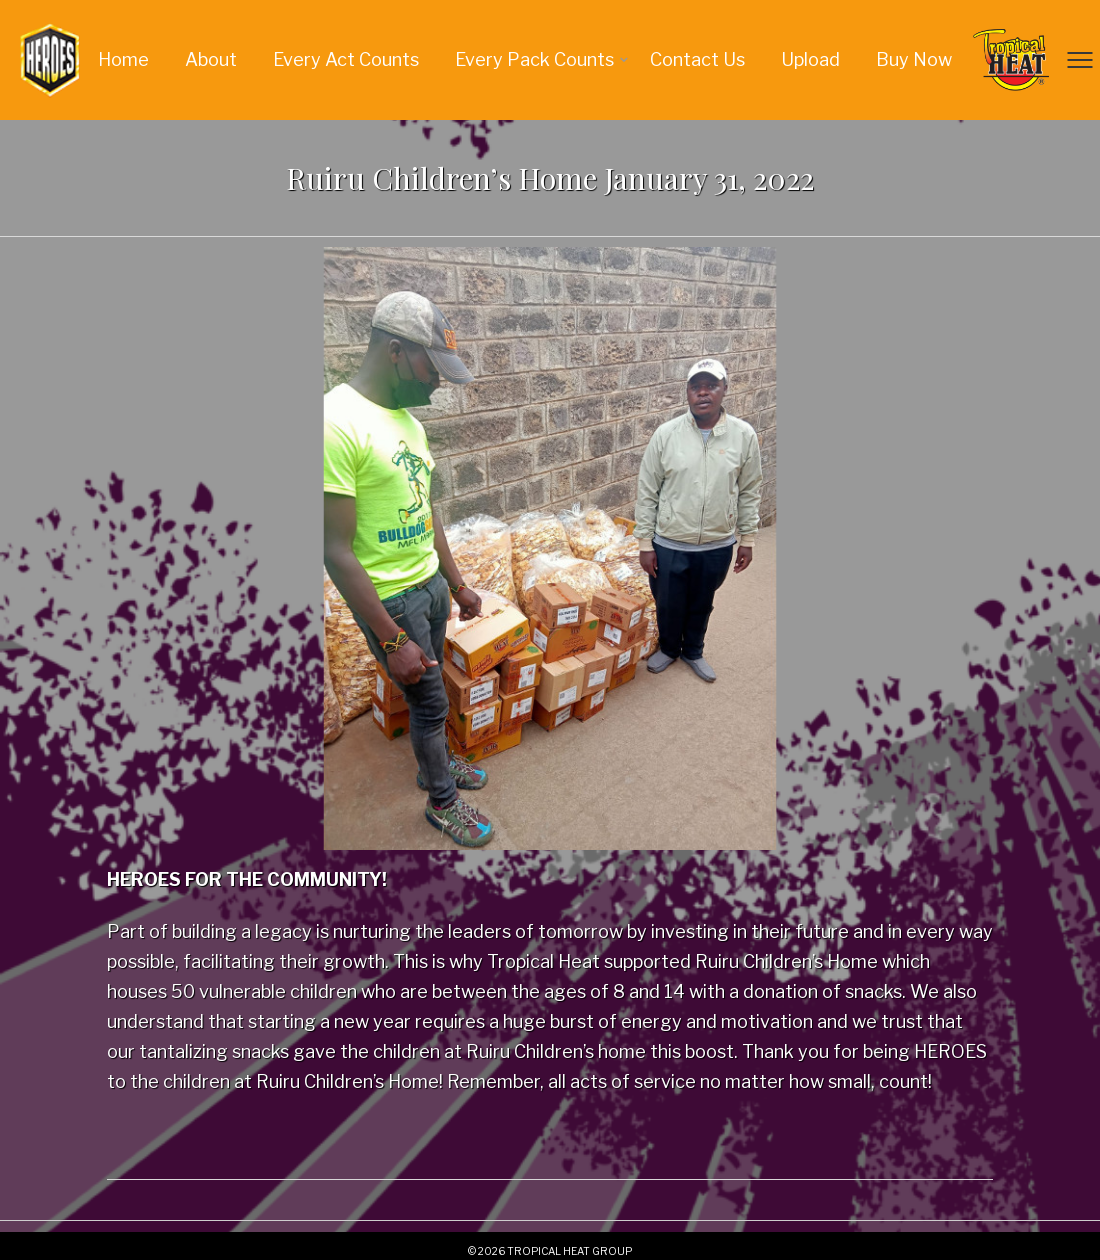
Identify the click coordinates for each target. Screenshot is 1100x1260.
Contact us (697, 59)
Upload (810, 59)
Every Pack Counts (534, 59)
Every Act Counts (346, 59)
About (211, 59)
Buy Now (914, 59)
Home (123, 59)
